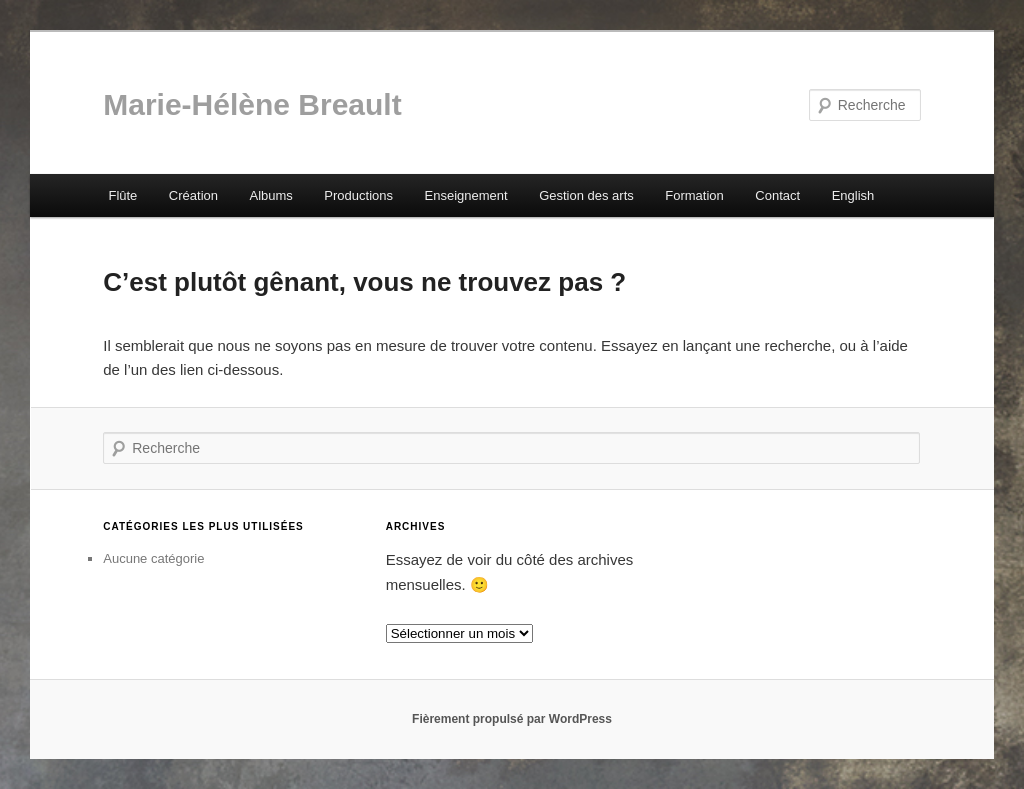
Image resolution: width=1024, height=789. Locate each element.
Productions (358, 195)
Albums (270, 195)
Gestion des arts (586, 195)
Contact (777, 195)
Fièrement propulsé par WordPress (512, 719)
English (853, 195)
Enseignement (466, 195)
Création (193, 195)
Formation (694, 195)
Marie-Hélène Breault (252, 104)
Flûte (122, 195)
